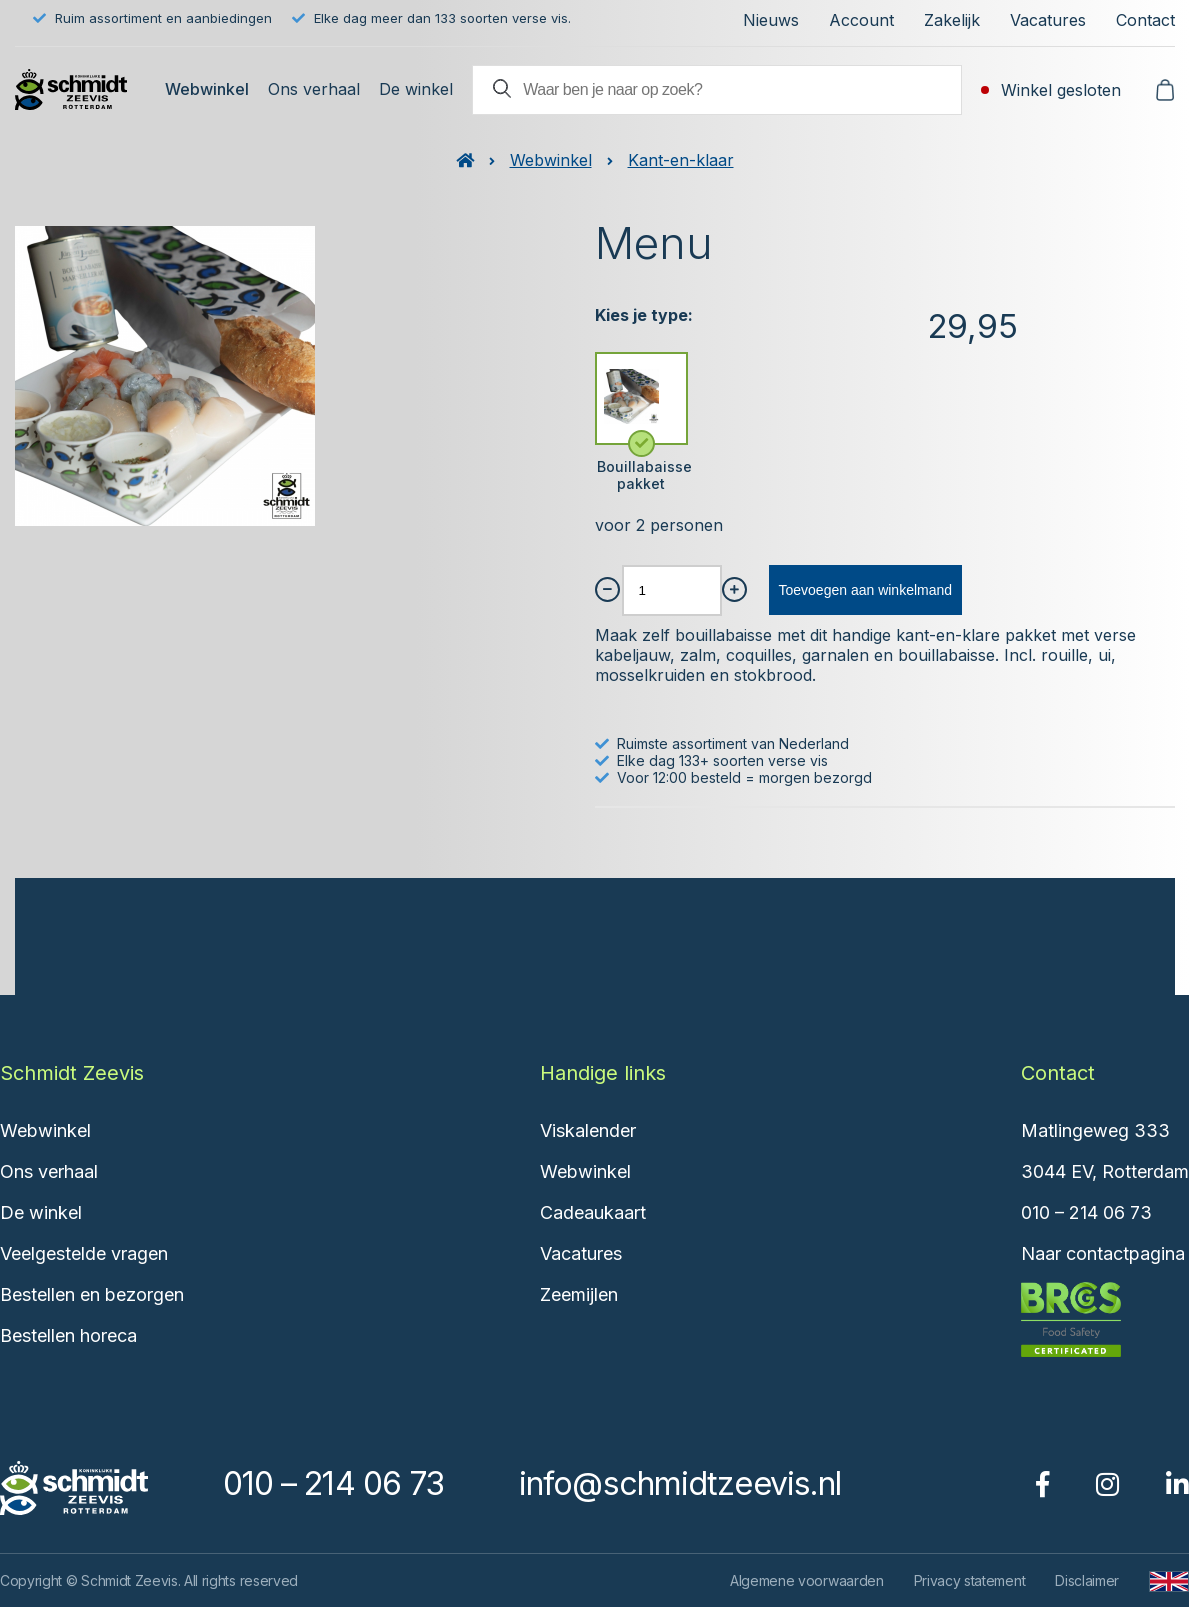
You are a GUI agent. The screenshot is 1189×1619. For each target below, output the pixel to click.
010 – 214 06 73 (1086, 1212)
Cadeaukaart (593, 1212)
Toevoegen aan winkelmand (866, 590)
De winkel (416, 89)
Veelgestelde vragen (84, 1253)
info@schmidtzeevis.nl (680, 1483)
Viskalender (588, 1130)
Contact (1145, 20)
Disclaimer (1087, 1580)
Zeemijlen (579, 1294)
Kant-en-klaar (681, 160)
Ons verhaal (314, 89)
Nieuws (771, 20)
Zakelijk (952, 20)
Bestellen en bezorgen (92, 1294)
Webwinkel (207, 89)
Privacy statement (970, 1580)
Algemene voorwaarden (807, 1580)
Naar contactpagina (1103, 1253)
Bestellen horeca (68, 1335)
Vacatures (1048, 20)
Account (861, 20)
